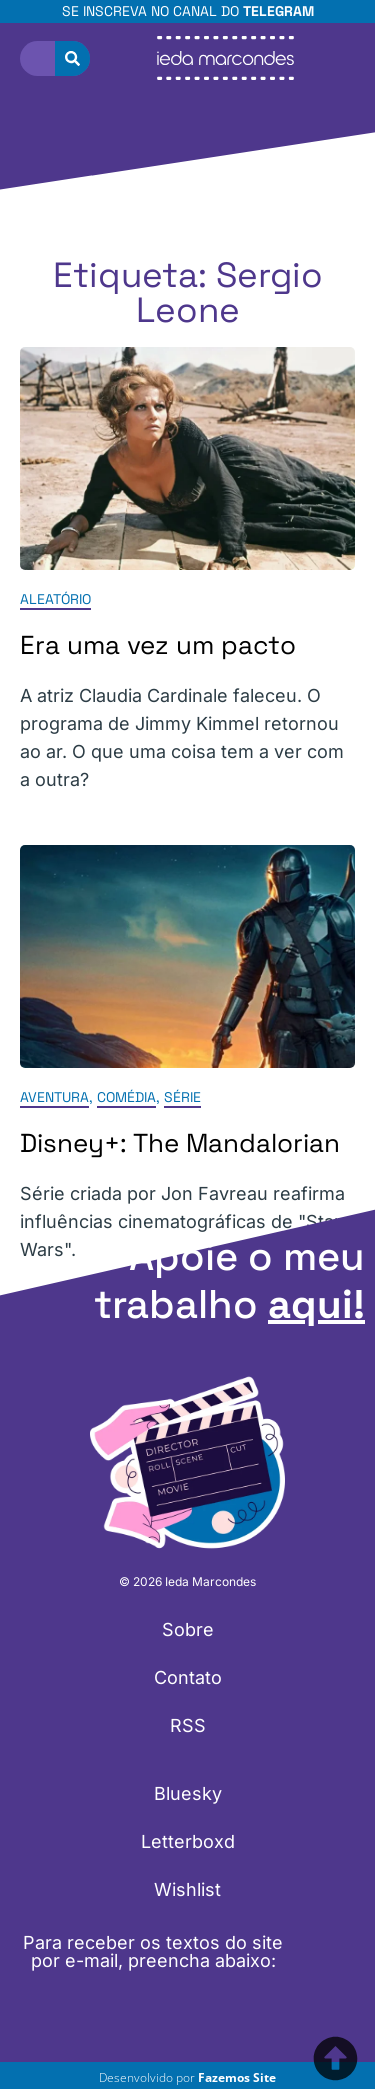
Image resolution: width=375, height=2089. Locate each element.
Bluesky (188, 1793)
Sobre (188, 1629)
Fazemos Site (237, 2077)
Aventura (54, 1097)
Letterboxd (188, 1841)
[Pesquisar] (72, 58)
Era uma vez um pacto (158, 646)
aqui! (316, 1304)
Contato (188, 1677)
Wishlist (187, 1889)
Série (182, 1097)
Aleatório (55, 600)
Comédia (126, 1097)
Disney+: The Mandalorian (180, 1143)
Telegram (278, 11)
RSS (188, 1725)
